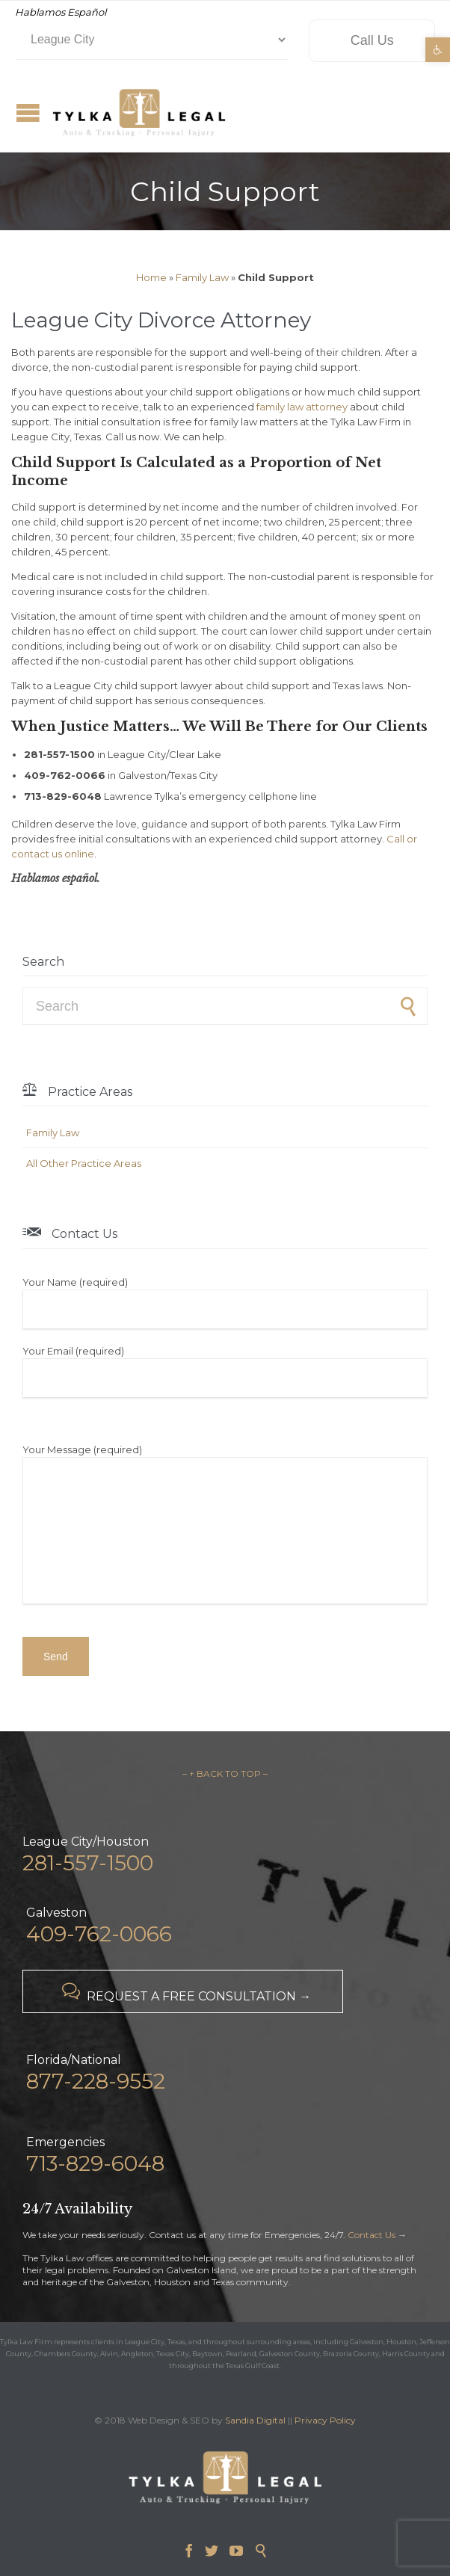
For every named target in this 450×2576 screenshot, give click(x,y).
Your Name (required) (225, 1302)
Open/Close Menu (28, 112)
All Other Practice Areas (83, 1163)
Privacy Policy (325, 2420)
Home (151, 277)
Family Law (202, 277)
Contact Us (371, 2234)
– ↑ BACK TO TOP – (225, 1773)
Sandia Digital (255, 2420)
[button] (437, 49)
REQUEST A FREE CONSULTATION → (183, 1992)
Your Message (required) (225, 1525)
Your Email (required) (225, 1371)
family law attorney (302, 407)
